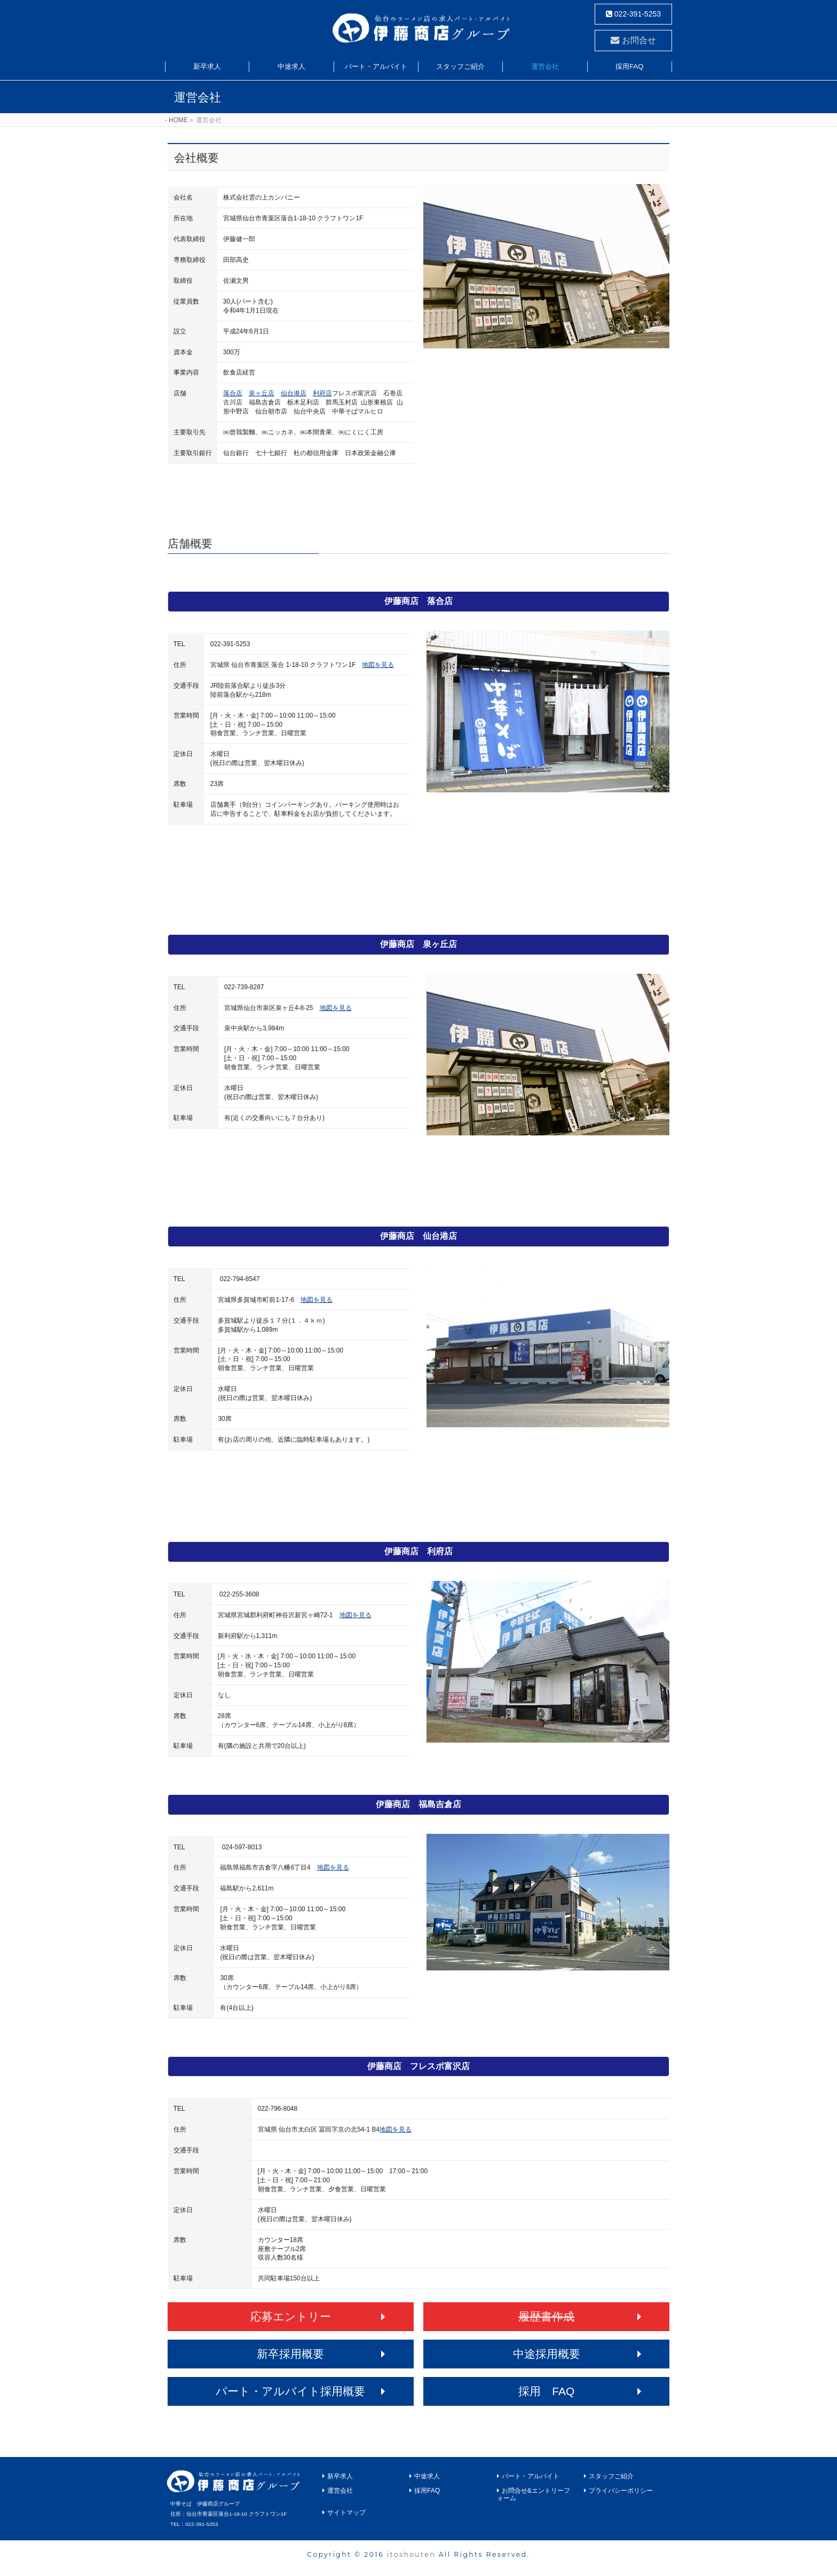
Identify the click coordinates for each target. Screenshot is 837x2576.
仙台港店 (293, 393)
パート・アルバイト (530, 2476)
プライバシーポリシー (621, 2490)
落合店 (232, 393)
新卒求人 (340, 2476)
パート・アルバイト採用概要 (290, 2391)
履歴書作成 (546, 2316)
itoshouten (411, 2554)
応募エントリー (290, 2316)
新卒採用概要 (290, 2354)
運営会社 (340, 2490)
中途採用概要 (546, 2354)
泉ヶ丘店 (261, 393)
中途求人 (427, 2476)
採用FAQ (427, 2490)
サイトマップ (346, 2512)
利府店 (322, 393)
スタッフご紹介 (611, 2476)
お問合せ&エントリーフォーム (533, 2494)
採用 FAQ (546, 2391)
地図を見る (378, 665)
